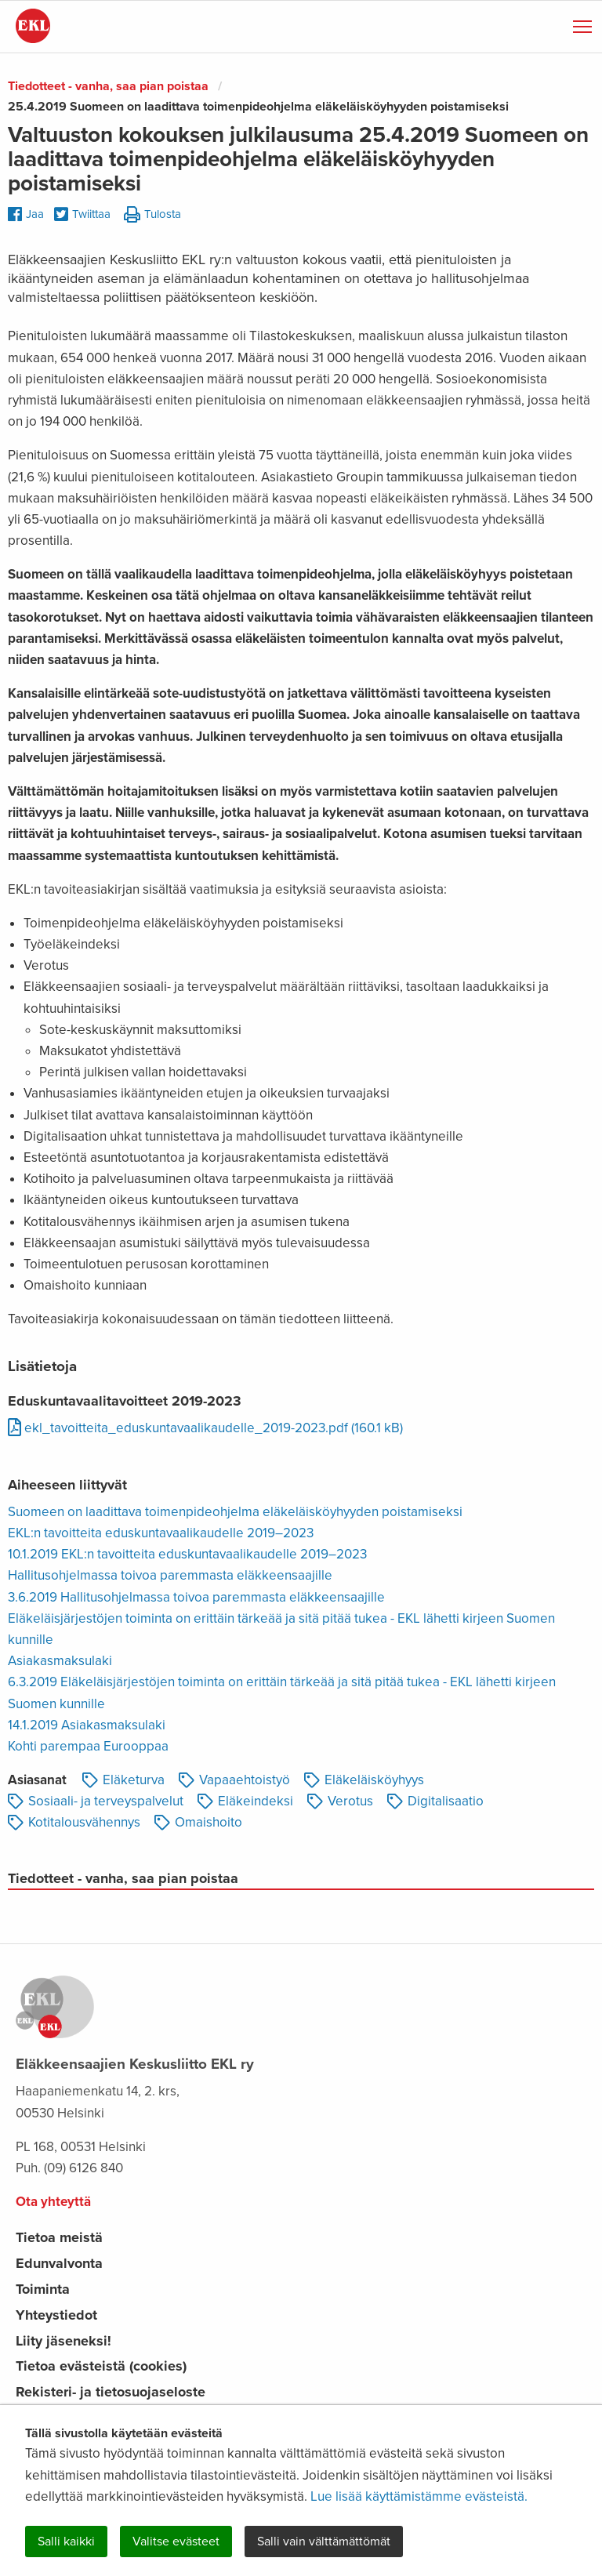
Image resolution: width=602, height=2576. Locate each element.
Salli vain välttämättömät (323, 2541)
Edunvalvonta (59, 2263)
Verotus (340, 1801)
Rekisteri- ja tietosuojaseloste (110, 2391)
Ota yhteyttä (53, 2201)
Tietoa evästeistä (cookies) (101, 2366)
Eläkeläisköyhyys (364, 1780)
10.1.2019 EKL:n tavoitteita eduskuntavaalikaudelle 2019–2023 (187, 1554)
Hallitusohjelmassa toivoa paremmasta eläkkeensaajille (170, 1575)
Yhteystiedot (56, 2315)
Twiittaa (82, 215)
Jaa (26, 214)
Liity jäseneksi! (63, 2340)
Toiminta (43, 2289)
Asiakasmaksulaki (60, 1661)
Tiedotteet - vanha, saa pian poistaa (108, 86)
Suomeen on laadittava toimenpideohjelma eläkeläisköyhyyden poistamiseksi (235, 1512)
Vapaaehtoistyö (234, 1780)
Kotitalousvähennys (74, 1822)
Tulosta (152, 215)
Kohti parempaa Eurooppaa (88, 1746)
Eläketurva (123, 1780)
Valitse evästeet (175, 2541)
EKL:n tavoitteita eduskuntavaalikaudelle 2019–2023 (161, 1533)
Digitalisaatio (435, 1801)
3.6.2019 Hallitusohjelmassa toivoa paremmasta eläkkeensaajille (196, 1597)
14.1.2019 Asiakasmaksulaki (86, 1725)
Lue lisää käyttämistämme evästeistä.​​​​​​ (419, 2496)
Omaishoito (198, 1822)
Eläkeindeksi (245, 1801)
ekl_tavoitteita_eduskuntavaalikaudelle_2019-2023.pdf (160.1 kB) (205, 1428)
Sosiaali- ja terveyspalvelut (95, 1801)
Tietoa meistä (59, 2237)
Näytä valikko (583, 24)
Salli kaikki (66, 2541)
